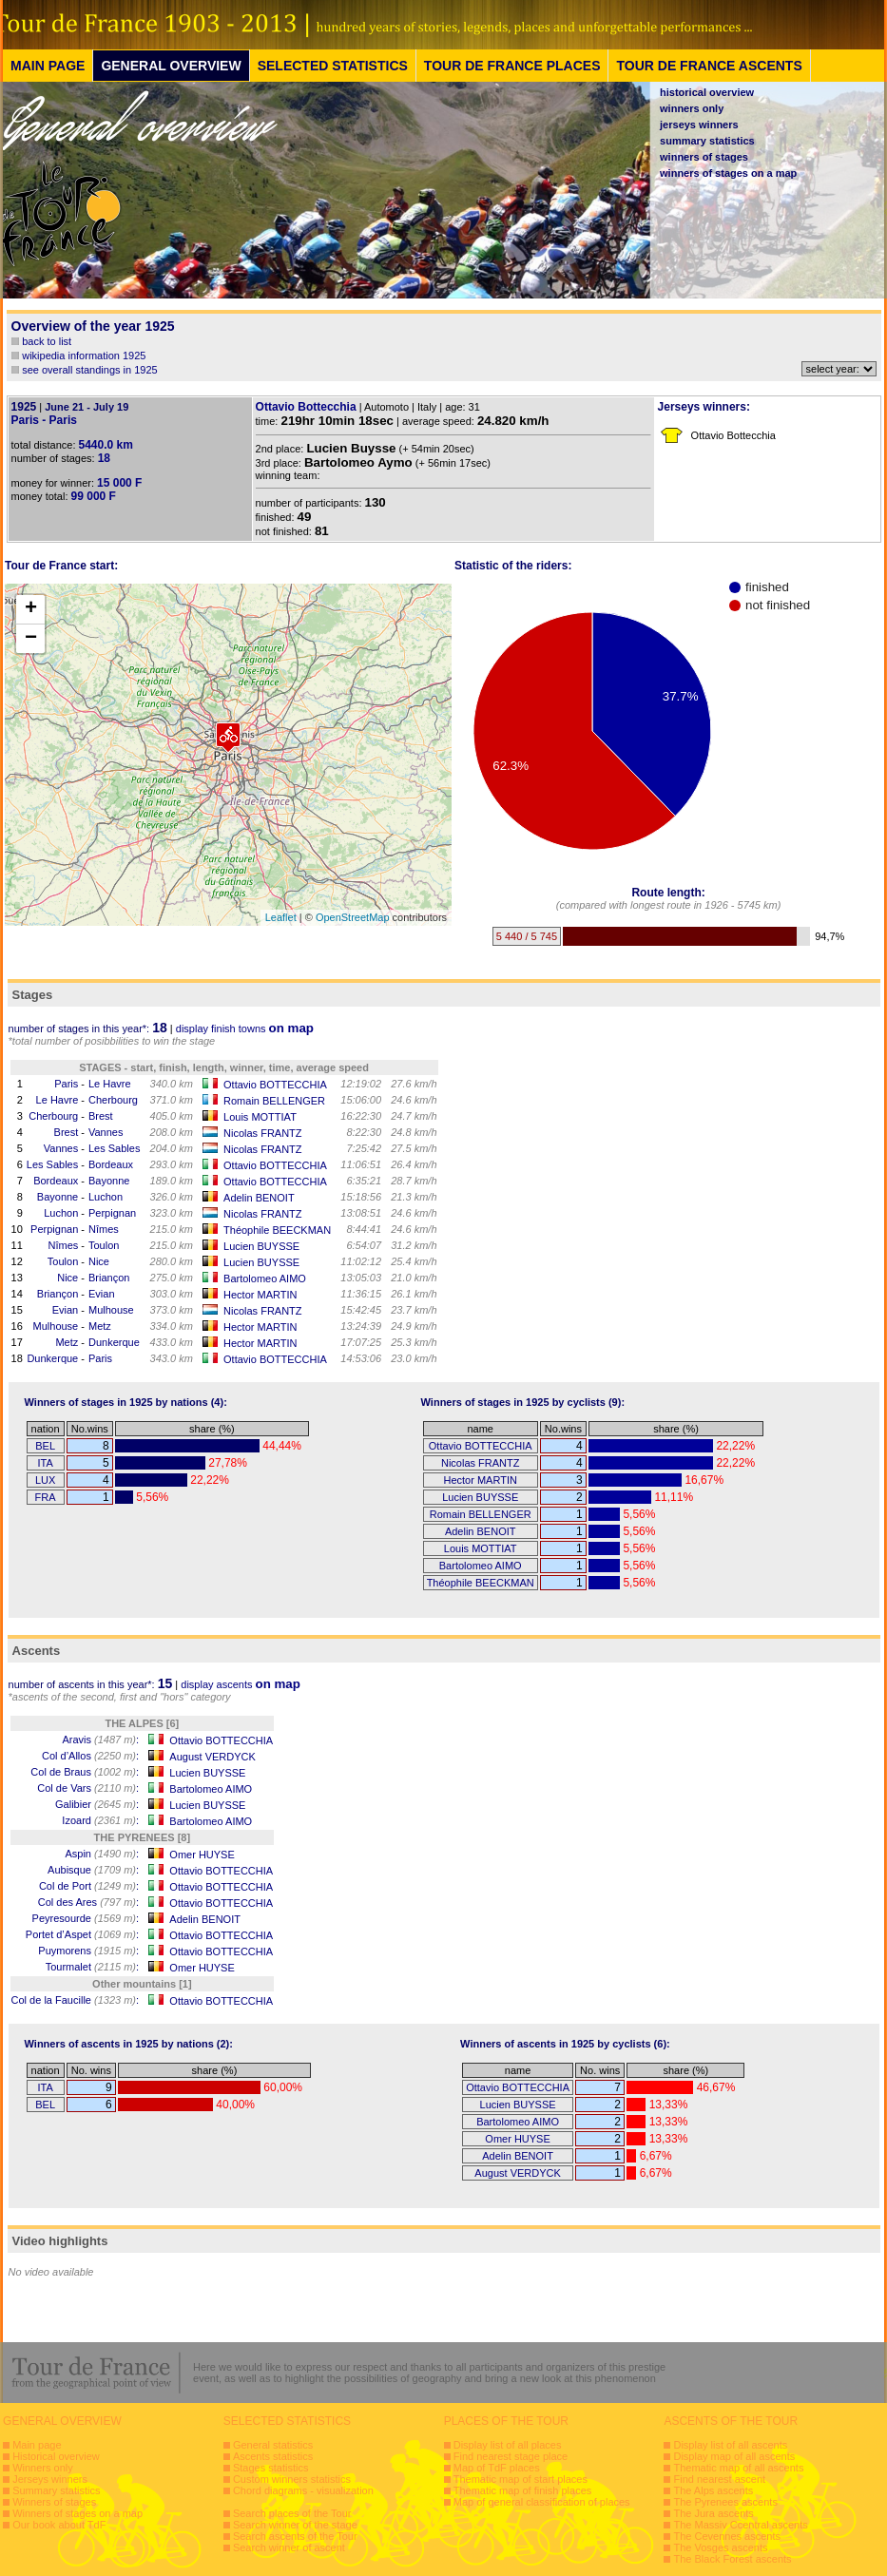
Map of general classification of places (541, 2502)
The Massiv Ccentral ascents (740, 2524)
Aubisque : (93, 1869)
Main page (36, 2445)
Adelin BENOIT (259, 1197)
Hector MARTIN (260, 1294)
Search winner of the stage (295, 2524)
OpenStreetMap (353, 917)
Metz (99, 1326)
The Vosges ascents (720, 2547)
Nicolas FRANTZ (262, 1133)
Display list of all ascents (730, 2445)
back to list (46, 341)
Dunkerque (114, 1342)
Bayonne (108, 1180)
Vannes (106, 1132)
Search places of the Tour (292, 2513)
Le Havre (109, 1083)
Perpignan (112, 1213)
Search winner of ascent (289, 2547)
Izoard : (100, 1820)
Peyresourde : (86, 1918)
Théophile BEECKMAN (277, 1230)
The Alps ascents (713, 2490)
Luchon (105, 1196)
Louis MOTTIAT (260, 1117)
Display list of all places (507, 2445)
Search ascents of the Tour (295, 2536)
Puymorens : (88, 1950)
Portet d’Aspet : (82, 1934)
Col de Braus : (84, 1772)
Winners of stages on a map (77, 2513)
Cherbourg (113, 1099)
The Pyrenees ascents (725, 2502)
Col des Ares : (88, 1902)
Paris (66, 1083)
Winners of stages (54, 2502)
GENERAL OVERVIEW (171, 65)
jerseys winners (699, 124)
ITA (44, 1463)
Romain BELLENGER (274, 1100)
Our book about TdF (59, 2524)
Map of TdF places (496, 2467)
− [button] (31, 639)
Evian (101, 1293)
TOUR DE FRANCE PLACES (512, 65)
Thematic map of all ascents (738, 2467)
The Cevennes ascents (727, 2536)
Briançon (108, 1277)
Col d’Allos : (90, 1755)
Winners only (42, 2467)
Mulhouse (111, 1310)
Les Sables (114, 1148)
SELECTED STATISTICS (333, 65)
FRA (45, 1497)
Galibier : (97, 1804)
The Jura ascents (713, 2513)
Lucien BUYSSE (261, 1246)
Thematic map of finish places (522, 2490)
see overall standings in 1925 (89, 369)
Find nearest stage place (510, 2456)
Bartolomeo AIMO (264, 1278)
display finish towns (245, 1028)
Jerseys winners (49, 2479)
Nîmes (103, 1229)
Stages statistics (270, 2467)
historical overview (707, 92)
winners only (691, 108)
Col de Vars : (88, 1788)
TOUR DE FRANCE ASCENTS (708, 65)
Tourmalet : (92, 1966)
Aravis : (100, 1739)
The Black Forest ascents (732, 2559)
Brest (100, 1116)
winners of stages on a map (728, 173)
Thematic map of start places (520, 2479)
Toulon (103, 1245)
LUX (45, 1480)
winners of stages (704, 157)
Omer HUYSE (201, 1854)
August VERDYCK (212, 1756)
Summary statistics (56, 2490)
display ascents (240, 1684)
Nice (98, 1261)
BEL (45, 1445)
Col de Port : (89, 1886)
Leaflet (281, 917)
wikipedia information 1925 (83, 355)
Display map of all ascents (734, 2456)
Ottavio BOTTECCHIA (275, 1084)
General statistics (273, 2445)
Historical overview (56, 2456)
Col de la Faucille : (75, 2000)
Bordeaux (110, 1164)
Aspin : (102, 1853)
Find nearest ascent (719, 2479)
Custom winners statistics (292, 2479)
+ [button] (31, 609)
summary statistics (707, 140)
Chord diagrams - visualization (303, 2490)
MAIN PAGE (47, 65)
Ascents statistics (273, 2456)
